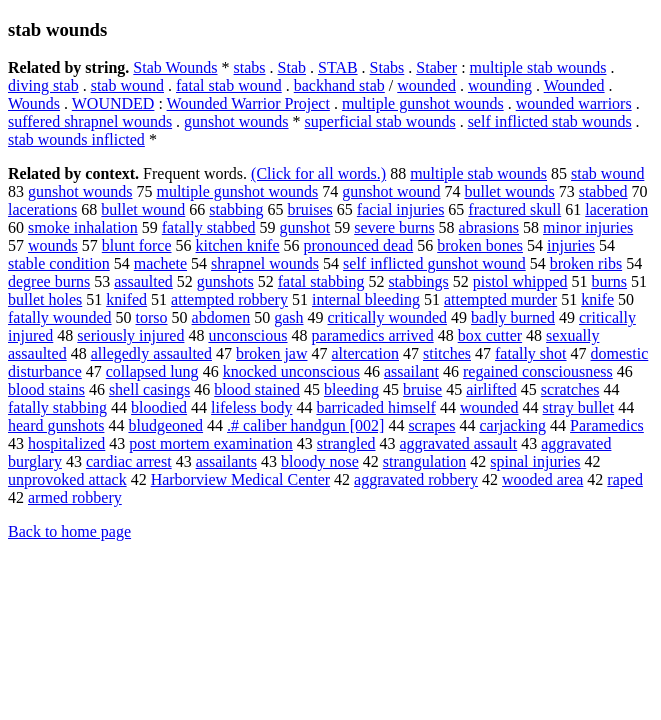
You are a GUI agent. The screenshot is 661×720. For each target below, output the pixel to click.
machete (160, 263)
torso (152, 317)
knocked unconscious (291, 371)
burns (610, 281)
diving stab (43, 85)
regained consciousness (538, 371)
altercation (365, 353)
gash (288, 317)
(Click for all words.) (318, 173)
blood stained (257, 389)
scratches (570, 389)
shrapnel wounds (265, 263)
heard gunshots (56, 425)
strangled (346, 443)
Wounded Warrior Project (248, 103)
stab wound (127, 85)
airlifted (491, 389)
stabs (250, 67)
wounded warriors (574, 103)
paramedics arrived (373, 335)
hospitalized (66, 443)
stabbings (418, 281)
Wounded (574, 85)
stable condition (59, 263)
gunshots (225, 281)
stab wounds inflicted (76, 139)
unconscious (247, 335)
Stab (292, 67)
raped (625, 479)
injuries (571, 245)
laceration (616, 209)
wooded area (542, 479)
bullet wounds (509, 191)
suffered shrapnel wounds (90, 121)
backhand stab (339, 85)
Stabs (387, 67)
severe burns (394, 227)
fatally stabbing (57, 407)
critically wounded (388, 317)
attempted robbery (229, 299)
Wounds (34, 103)
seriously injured (130, 335)
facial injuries (401, 209)
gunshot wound (391, 191)
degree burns (49, 281)
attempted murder (500, 299)
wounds (53, 245)
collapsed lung (152, 371)
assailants (226, 461)
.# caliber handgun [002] (305, 425)
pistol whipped (520, 281)
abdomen (221, 317)
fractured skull (514, 209)
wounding (500, 85)
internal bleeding (366, 299)
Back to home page (69, 531)
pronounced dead (359, 245)
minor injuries (588, 227)
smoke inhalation (83, 227)
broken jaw (272, 353)
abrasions (489, 227)
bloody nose (320, 461)
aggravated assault (459, 443)
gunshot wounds (236, 121)
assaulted (143, 281)
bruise (422, 389)
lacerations (42, 209)
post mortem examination (211, 443)
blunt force (137, 245)
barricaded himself (376, 407)
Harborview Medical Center (240, 479)
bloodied (159, 407)
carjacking (512, 425)
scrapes (431, 425)
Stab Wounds (175, 67)
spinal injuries (535, 461)
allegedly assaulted (151, 353)
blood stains (46, 389)
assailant (411, 371)
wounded (426, 85)
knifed (126, 299)
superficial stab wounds (380, 121)
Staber (436, 67)
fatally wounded (60, 317)
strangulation (425, 461)
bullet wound (143, 209)
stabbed (603, 191)
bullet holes (45, 299)
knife (597, 299)
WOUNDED (113, 103)
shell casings (149, 389)
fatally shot (531, 353)
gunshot (305, 227)
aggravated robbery (416, 479)
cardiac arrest (129, 461)
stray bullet (579, 407)
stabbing (236, 209)
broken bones (480, 245)
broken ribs (586, 263)
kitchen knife (238, 245)
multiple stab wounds (538, 67)
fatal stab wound (229, 85)
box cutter (490, 335)
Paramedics (607, 425)
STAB (338, 67)
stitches (447, 353)
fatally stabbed (209, 227)
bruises (310, 209)
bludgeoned (165, 425)
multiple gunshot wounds (423, 103)
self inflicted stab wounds (550, 121)
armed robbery (75, 497)
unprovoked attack (67, 479)
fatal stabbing (321, 281)
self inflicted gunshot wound (434, 263)
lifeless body (251, 407)
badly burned (513, 317)
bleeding (351, 389)
